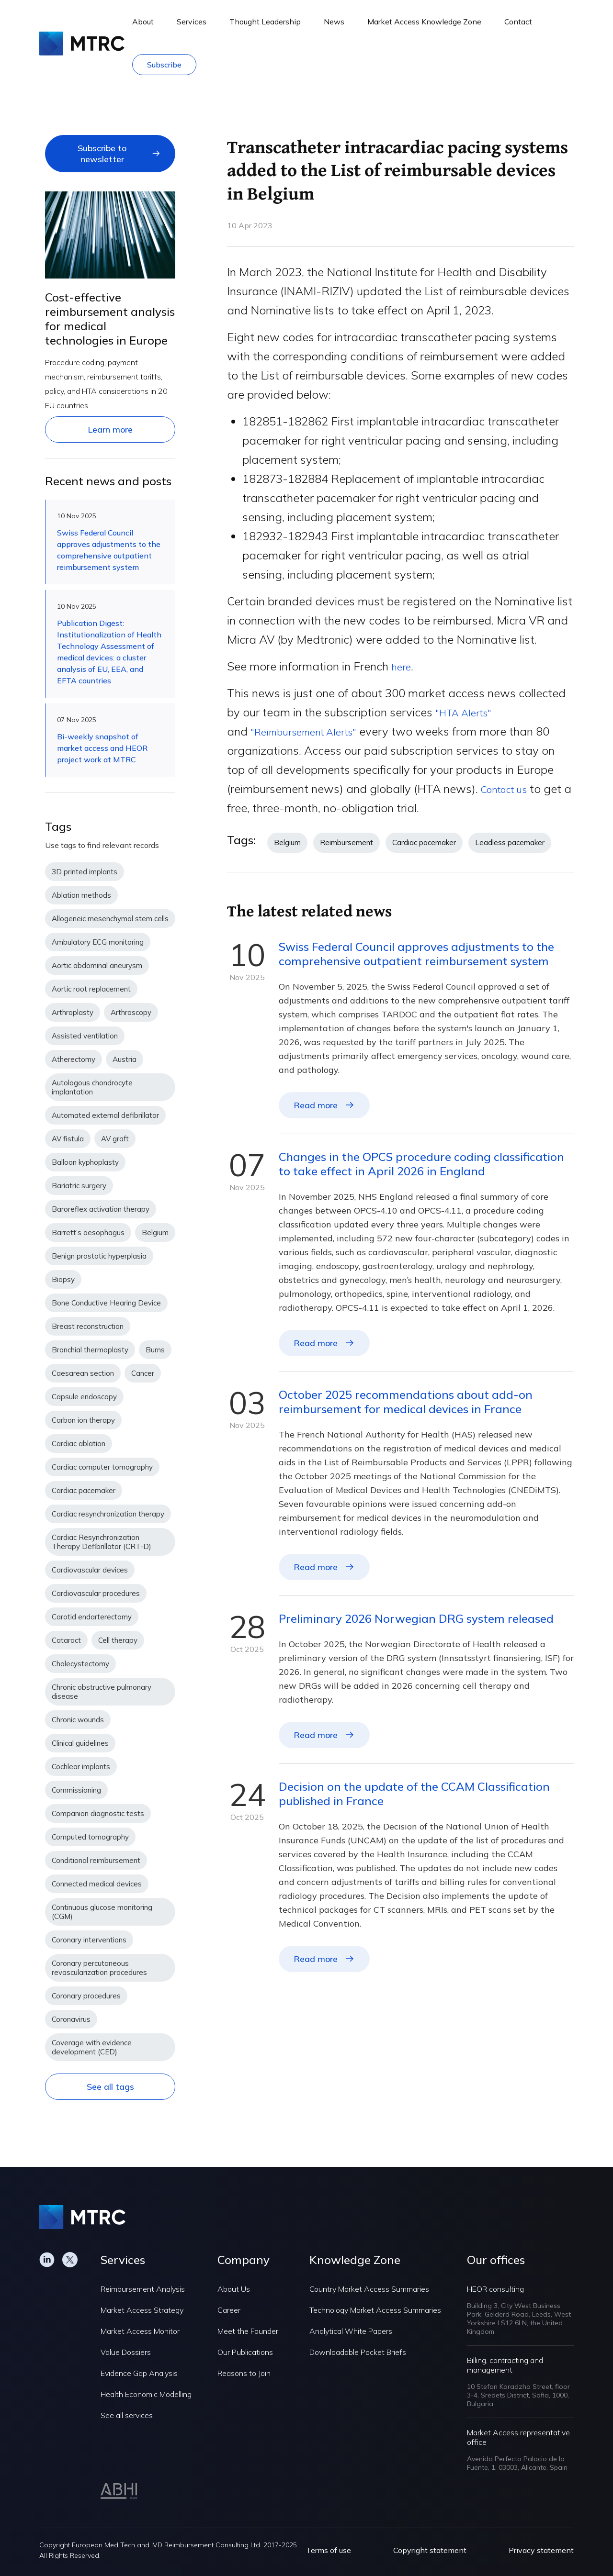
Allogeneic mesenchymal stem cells (110, 918)
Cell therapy (117, 1640)
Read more (316, 1105)
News (334, 21)
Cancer (142, 1373)
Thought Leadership (265, 21)
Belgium (155, 1232)
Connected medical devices (97, 1883)
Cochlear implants (81, 1766)
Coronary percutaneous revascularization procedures (99, 1968)
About (143, 21)
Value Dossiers (126, 2352)
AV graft (115, 1138)
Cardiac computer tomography (102, 1467)
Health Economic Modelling (146, 2394)
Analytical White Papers (350, 2331)
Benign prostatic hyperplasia (99, 1255)
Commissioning (76, 1790)
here (402, 666)
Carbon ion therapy (83, 1420)
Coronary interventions (89, 1939)
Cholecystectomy (80, 1663)
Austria (124, 1059)
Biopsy (63, 1279)
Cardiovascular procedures (96, 1593)
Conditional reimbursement (96, 1860)
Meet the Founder (247, 2331)
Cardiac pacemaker (83, 1490)
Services (191, 21)
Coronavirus (71, 2019)
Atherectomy (73, 1059)
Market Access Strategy (142, 2310)
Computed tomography (90, 1836)
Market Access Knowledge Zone (424, 21)
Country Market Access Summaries (369, 2289)
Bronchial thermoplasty (90, 1349)
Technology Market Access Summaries (375, 2310)
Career (228, 2310)
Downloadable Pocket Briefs (357, 2352)
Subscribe (164, 64)
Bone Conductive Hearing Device (106, 1302)
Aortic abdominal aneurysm (97, 965)
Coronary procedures (86, 1995)
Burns (155, 1349)
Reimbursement (346, 842)
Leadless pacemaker (510, 842)
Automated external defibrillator (105, 1115)
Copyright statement (429, 2550)
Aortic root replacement (91, 988)
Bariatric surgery (79, 1185)
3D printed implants (84, 871)
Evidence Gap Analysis (139, 2373)
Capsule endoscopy (84, 1396)
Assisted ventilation (85, 1035)
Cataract (66, 1640)
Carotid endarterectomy (92, 1616)
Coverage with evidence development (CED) (92, 2047)
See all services (127, 2415)
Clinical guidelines (80, 1743)
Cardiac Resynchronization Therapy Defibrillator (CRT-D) (101, 1542)
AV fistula (68, 1138)
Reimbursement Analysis (143, 2289)
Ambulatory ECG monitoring (98, 942)
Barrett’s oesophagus (88, 1232)
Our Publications (245, 2352)
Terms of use (328, 2550)
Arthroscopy (131, 1012)
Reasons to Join (244, 2373)
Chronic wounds (78, 1719)
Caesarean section (83, 1373)
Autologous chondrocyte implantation (92, 1087)
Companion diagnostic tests (98, 1813)
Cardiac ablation (78, 1443)
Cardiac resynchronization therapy (108, 1513)
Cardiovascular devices (90, 1569)
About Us (233, 2289)
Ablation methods (81, 895)
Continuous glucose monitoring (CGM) (102, 1912)
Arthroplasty (72, 1012)
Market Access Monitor (140, 2331)
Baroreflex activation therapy (100, 1209)
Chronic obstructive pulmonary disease (101, 1692)
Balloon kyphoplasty (85, 1162)
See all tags (110, 2086)
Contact (518, 21)
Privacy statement (541, 2550)
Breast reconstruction (88, 1326)
